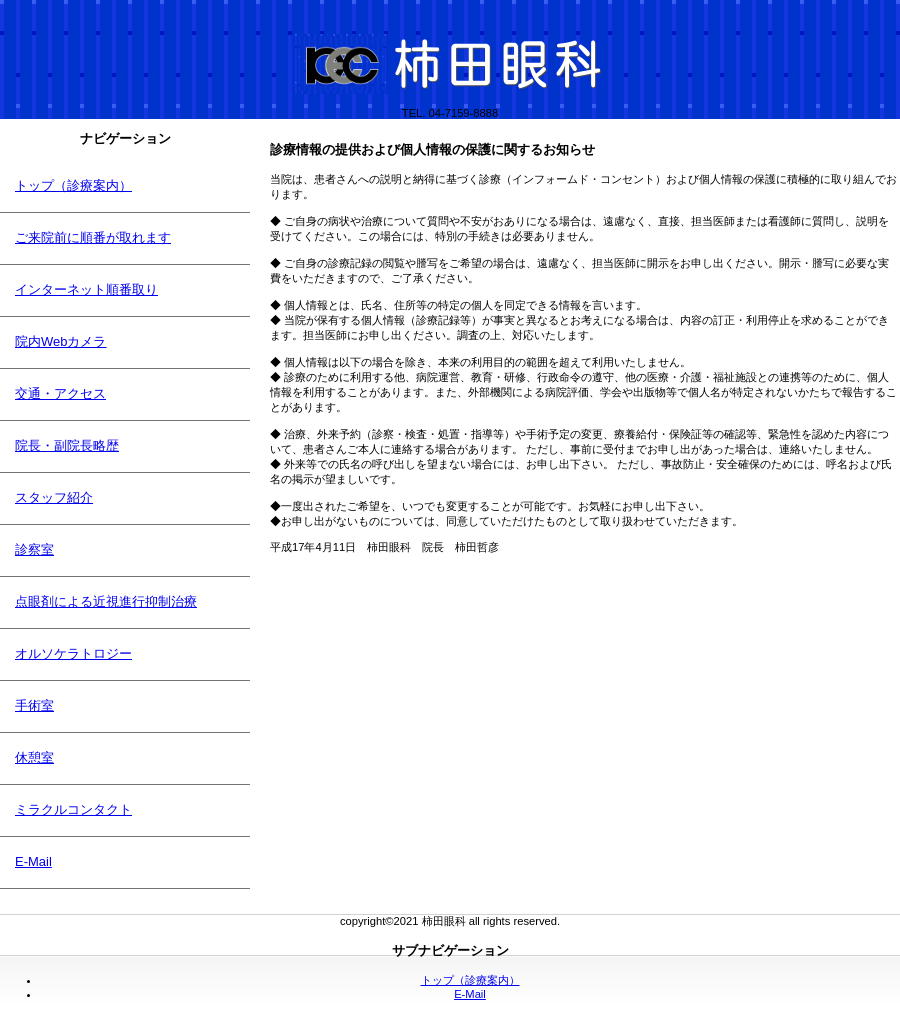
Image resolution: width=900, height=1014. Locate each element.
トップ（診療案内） (470, 980)
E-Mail (470, 994)
